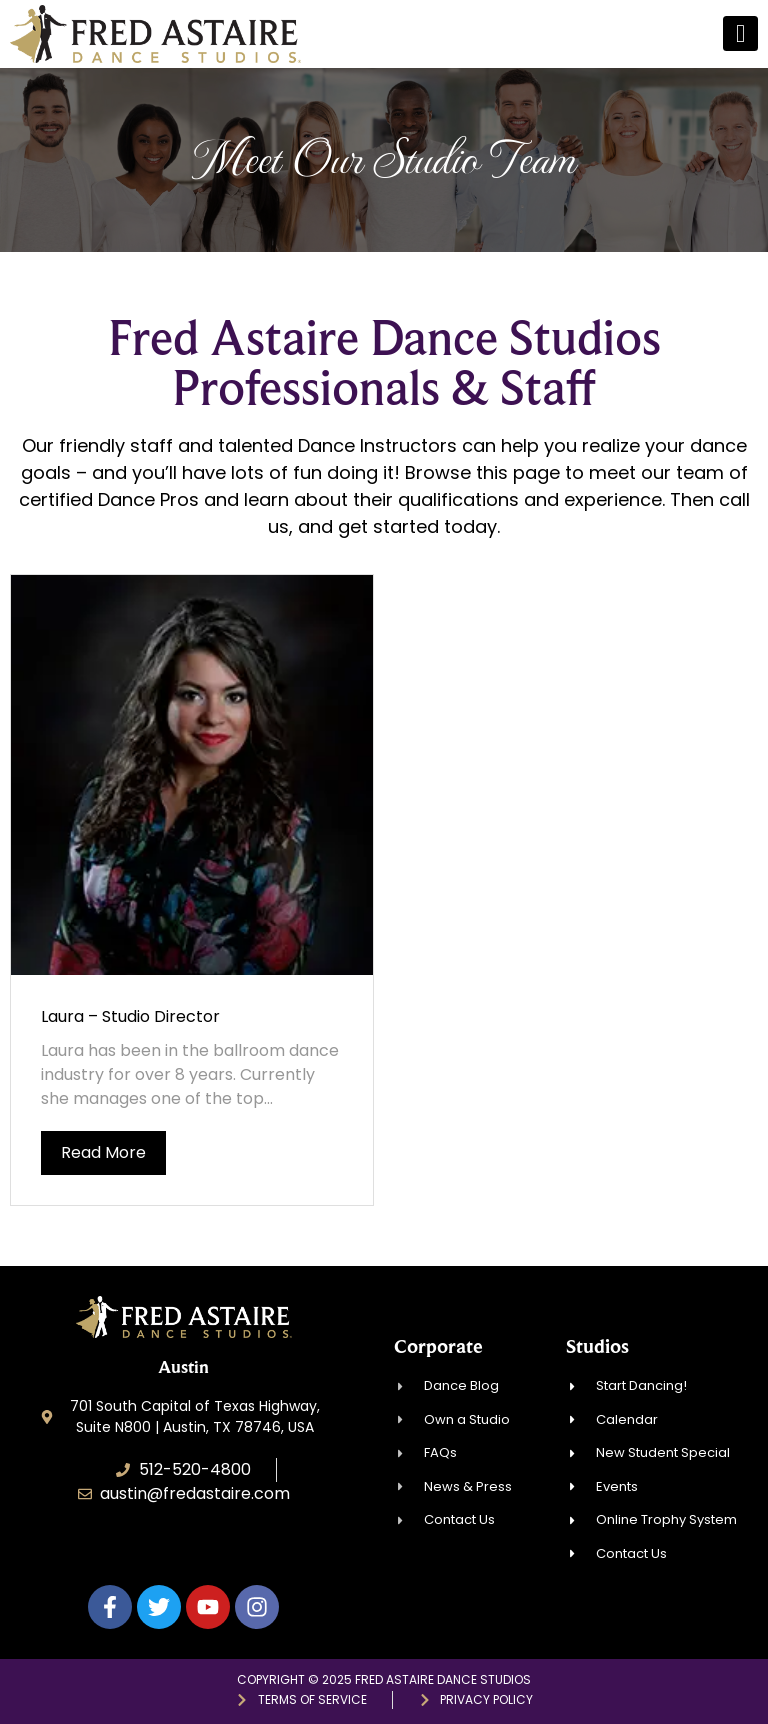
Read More (103, 1152)
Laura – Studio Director (130, 1016)
